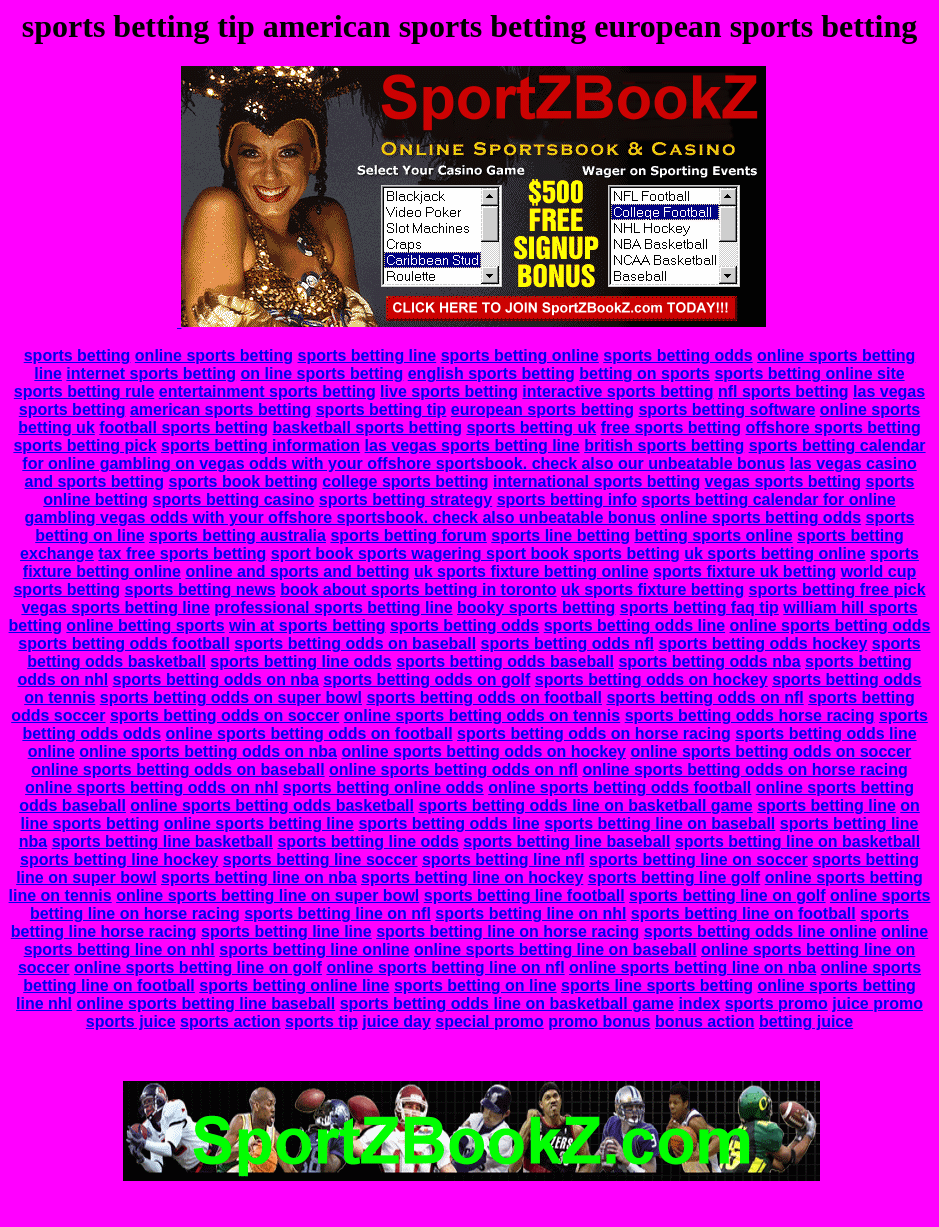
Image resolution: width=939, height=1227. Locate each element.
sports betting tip (381, 409)
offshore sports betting (833, 427)
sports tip (321, 1021)
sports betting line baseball (566, 841)
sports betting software (726, 409)
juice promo (877, 1003)
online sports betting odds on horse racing (744, 769)
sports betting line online (314, 949)
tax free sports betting (182, 553)
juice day (396, 1021)
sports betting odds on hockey (651, 679)
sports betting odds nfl (567, 643)
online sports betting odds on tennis (482, 715)
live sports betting (449, 391)
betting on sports (644, 373)
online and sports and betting (297, 571)
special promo (489, 1021)
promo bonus (599, 1021)
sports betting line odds (300, 661)
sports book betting (243, 481)
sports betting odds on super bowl (231, 697)
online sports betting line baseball (206, 1003)
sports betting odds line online (760, 931)
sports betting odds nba (709, 661)
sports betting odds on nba (216, 679)
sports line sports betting (657, 985)
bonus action (705, 1021)
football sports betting (183, 427)
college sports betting (405, 481)
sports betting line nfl (503, 859)
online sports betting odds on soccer (770, 751)
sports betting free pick (837, 589)
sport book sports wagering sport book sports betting (475, 553)
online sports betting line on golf (198, 967)
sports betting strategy (405, 499)
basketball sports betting (367, 427)
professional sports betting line (333, 607)
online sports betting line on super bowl (267, 895)
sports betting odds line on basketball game (585, 805)
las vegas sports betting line (472, 445)
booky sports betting (536, 607)
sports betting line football (524, 895)
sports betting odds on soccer (224, 715)
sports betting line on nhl (530, 913)
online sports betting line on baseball (555, 949)
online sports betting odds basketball (272, 805)
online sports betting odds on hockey (483, 751)
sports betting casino (234, 499)
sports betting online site (809, 373)
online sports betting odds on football (308, 733)
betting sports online (713, 535)
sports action (230, 1021)
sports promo (776, 1003)
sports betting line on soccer (698, 859)
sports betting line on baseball (659, 823)
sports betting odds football (124, 643)
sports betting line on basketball (797, 841)
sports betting (77, 355)
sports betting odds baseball (505, 661)
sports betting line (367, 355)
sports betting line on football (743, 913)
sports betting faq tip (699, 607)
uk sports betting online (774, 553)
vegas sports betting (783, 481)
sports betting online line (294, 985)
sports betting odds (677, 355)
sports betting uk (531, 427)
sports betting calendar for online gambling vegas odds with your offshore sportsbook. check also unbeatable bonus (460, 508)
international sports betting (596, 481)
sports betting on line (475, 985)
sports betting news (200, 589)
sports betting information (260, 445)
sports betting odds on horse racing (594, 733)
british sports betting (664, 445)
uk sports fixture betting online (531, 571)
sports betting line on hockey (472, 877)
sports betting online (520, 355)
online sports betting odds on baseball (177, 769)
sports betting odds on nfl (704, 697)
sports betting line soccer (320, 859)
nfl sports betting (783, 391)
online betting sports (145, 625)
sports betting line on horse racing (507, 931)
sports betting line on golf (727, 895)
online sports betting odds (760, 517)
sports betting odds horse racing (750, 715)
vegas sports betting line (115, 607)
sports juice (131, 1021)
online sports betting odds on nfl (453, 769)
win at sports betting (307, 625)
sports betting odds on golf (426, 679)
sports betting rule (84, 391)
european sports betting (542, 409)
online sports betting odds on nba (208, 751)
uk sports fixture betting (652, 589)
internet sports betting (151, 373)
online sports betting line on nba (692, 967)
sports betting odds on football (484, 697)
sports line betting (560, 535)
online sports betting (214, 355)
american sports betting (220, 409)
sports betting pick (84, 445)
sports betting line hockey (119, 859)
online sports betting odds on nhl (151, 787)
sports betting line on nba (259, 877)
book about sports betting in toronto (418, 589)
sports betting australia (237, 535)
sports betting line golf (674, 877)
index (699, 1003)
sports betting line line (286, 931)
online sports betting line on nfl (445, 967)
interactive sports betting (617, 391)
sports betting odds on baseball (355, 643)
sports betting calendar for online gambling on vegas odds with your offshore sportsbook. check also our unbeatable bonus (473, 454)
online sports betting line (259, 823)
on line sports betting (322, 373)
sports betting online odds (383, 787)
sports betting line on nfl (337, 913)
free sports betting (671, 427)
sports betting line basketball (162, 841)
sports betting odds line (634, 625)
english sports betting (491, 373)
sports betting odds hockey (762, 643)
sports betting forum (408, 535)
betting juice (806, 1021)
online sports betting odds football (619, 787)
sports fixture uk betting (744, 571)
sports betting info (567, 499)
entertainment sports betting (267, 391)
